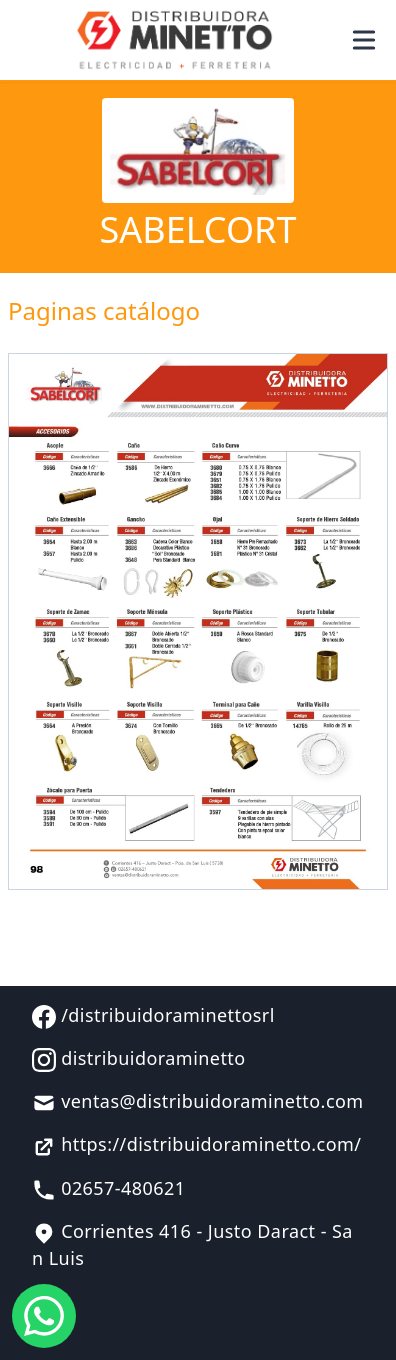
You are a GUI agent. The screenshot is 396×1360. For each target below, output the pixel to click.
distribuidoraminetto (139, 1059)
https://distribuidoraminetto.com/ (196, 1145)
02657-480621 (109, 1189)
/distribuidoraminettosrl (153, 1016)
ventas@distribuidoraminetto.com (198, 1102)
